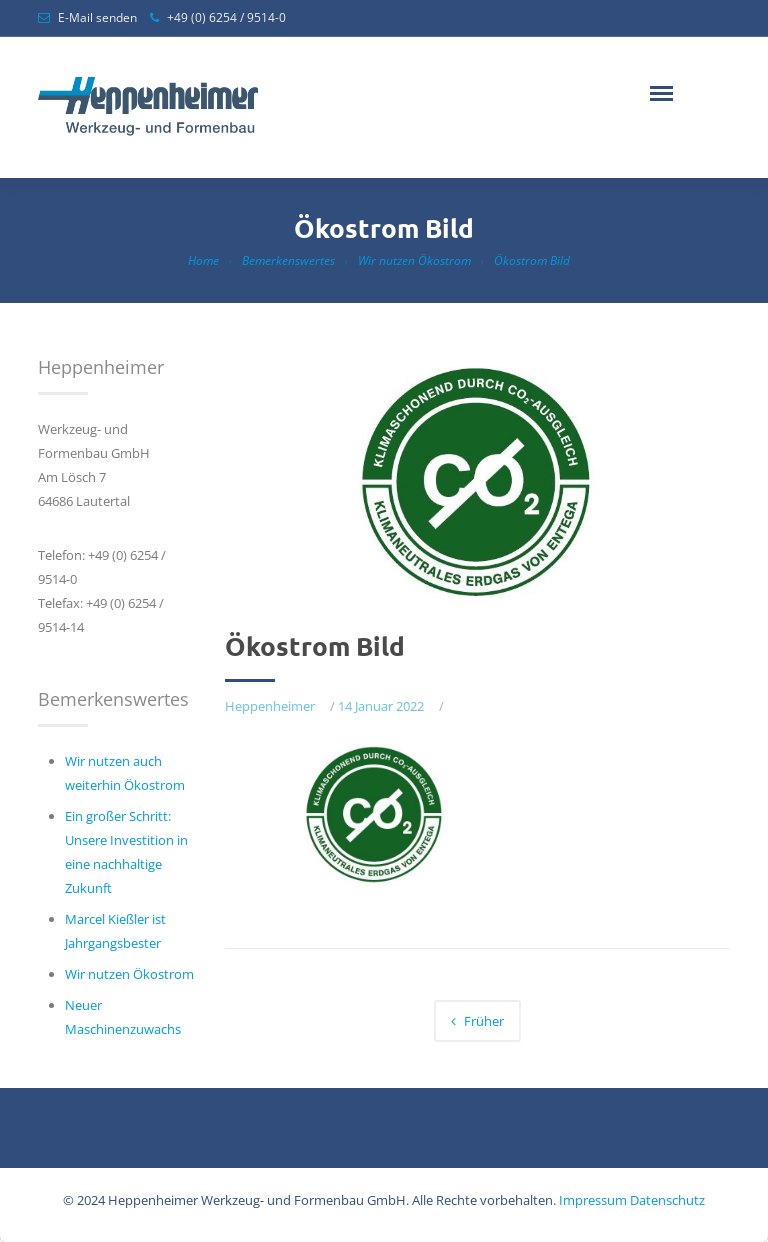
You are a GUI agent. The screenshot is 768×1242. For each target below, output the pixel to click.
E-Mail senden (97, 17)
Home (203, 260)
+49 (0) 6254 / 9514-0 (226, 17)
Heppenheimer (270, 706)
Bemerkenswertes (288, 260)
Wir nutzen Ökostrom (414, 260)
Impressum (593, 1200)
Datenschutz (667, 1200)
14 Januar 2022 (381, 706)
